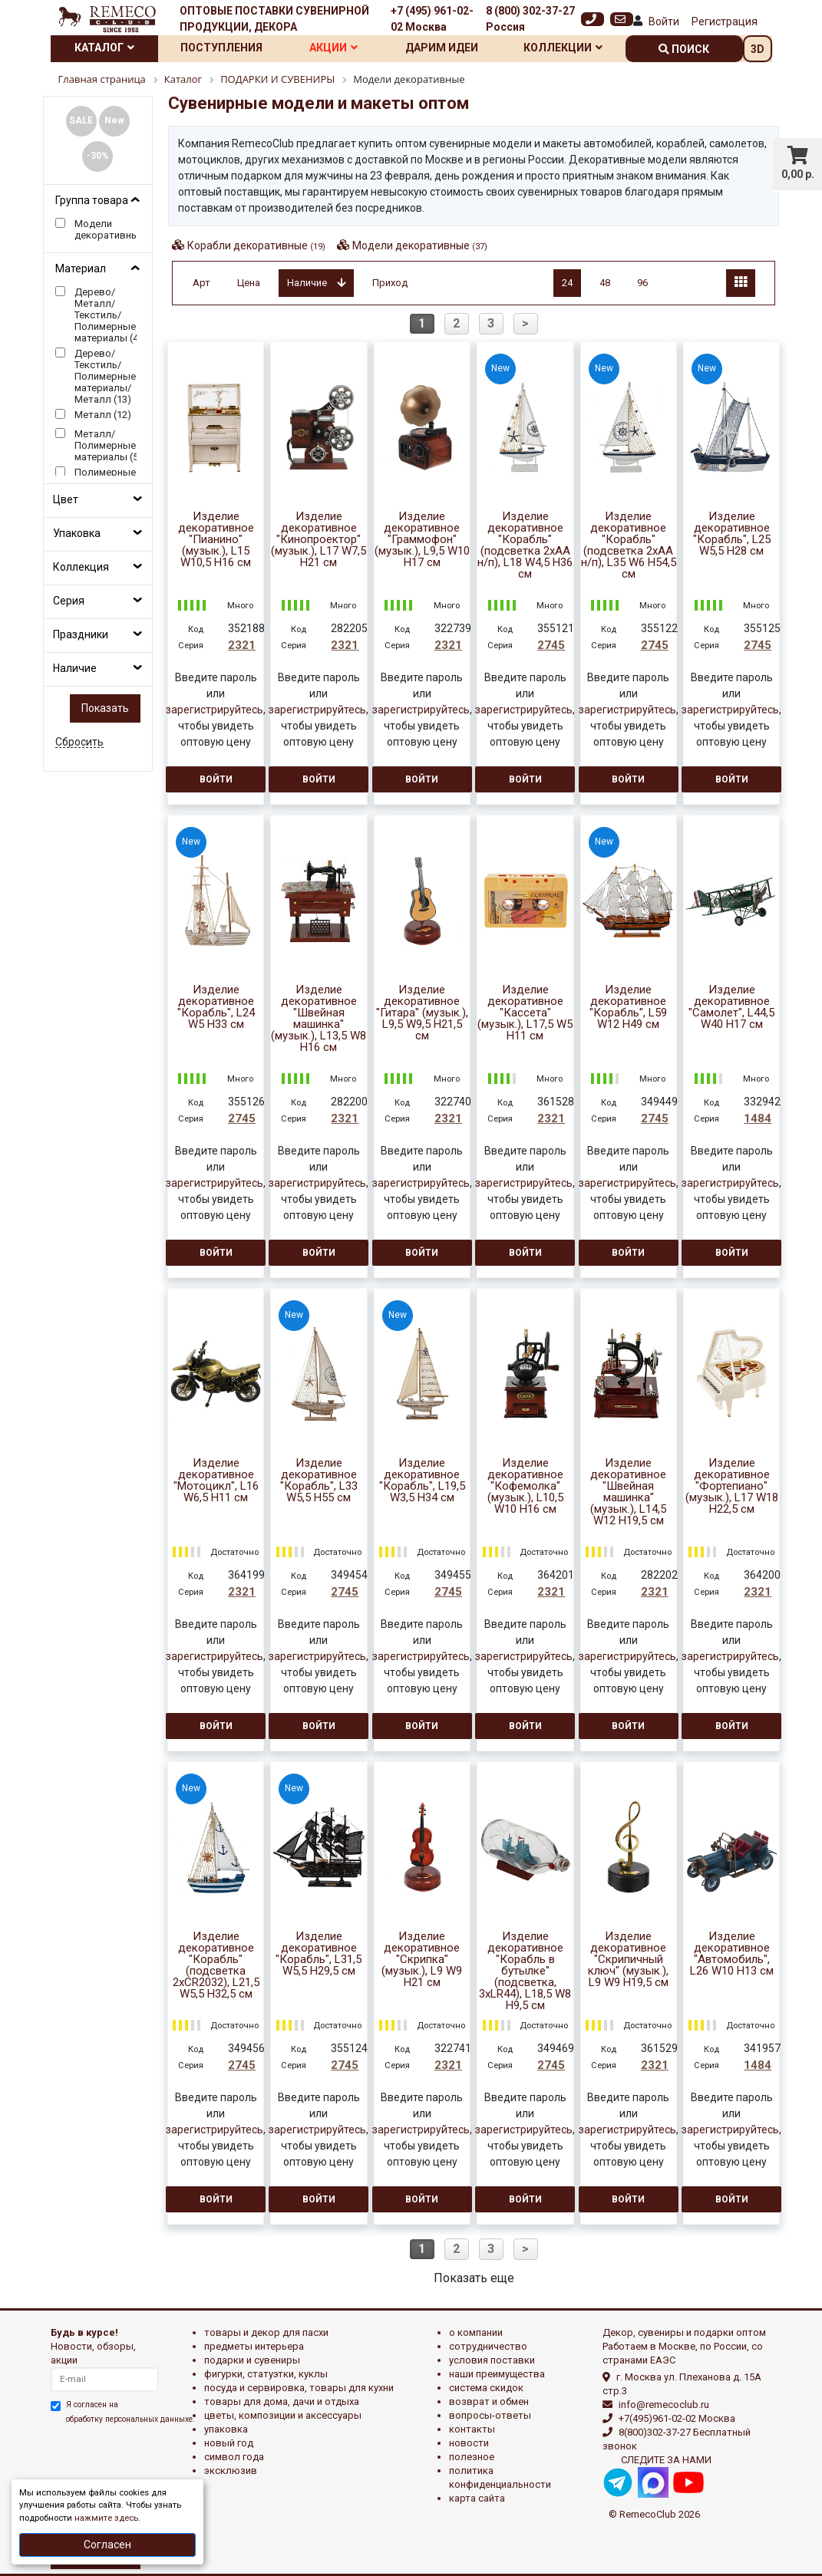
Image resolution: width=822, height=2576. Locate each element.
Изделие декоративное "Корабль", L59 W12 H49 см (628, 1007)
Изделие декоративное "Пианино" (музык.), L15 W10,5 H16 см (216, 539)
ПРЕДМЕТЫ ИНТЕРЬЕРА (254, 2346)
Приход (390, 282)
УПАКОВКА (226, 2429)
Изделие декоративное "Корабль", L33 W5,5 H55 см (319, 1481)
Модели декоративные (419, 245)
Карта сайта (477, 2498)
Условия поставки (492, 2360)
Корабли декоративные (256, 245)
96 (642, 282)
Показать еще (474, 2278)
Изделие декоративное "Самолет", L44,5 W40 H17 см (731, 1007)
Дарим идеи (441, 47)
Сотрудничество (488, 2346)
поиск (684, 49)
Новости (469, 2443)
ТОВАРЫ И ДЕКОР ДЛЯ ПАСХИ (266, 2332)
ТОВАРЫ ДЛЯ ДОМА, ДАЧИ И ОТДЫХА (281, 2401)
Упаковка (77, 533)
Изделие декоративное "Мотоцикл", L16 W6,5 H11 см (216, 1481)
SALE (81, 120)
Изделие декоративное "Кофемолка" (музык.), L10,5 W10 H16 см (525, 1486)
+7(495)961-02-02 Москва (677, 2418)
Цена (248, 282)
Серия (68, 601)
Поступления (221, 47)
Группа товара (91, 200)
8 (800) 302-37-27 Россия (530, 19)
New (114, 120)
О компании (476, 2332)
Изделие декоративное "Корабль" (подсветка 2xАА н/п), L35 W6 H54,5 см (628, 545)
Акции (333, 47)
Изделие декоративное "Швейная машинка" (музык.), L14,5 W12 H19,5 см (628, 1492)
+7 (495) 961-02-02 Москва (432, 19)
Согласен (107, 2544)
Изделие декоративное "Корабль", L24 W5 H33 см (216, 1007)
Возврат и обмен (489, 2401)
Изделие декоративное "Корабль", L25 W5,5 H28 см (732, 534)
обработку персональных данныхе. (130, 2419)
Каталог (104, 47)
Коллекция (81, 567)
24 (567, 282)
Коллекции (562, 47)
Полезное (471, 2456)
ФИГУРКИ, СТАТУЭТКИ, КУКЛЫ (266, 2374)
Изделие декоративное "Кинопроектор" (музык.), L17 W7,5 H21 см (318, 539)
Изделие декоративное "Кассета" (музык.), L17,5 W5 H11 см (525, 1013)
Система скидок (486, 2387)
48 (604, 282)
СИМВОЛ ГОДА (234, 2456)
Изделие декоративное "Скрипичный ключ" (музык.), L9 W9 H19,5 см (628, 1959)
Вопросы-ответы (490, 2415)
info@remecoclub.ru (664, 2404)
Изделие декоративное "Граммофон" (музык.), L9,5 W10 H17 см (422, 539)
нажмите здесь (106, 2518)
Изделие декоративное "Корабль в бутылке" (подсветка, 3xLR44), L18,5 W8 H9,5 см (525, 1971)
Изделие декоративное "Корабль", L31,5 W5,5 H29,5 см (318, 1954)
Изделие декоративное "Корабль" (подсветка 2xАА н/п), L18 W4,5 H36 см (525, 545)
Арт (201, 282)
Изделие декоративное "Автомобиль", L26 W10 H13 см (732, 1954)
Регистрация (725, 21)
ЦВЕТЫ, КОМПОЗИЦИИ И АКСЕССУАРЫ (282, 2415)
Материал (80, 268)
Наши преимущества (497, 2374)
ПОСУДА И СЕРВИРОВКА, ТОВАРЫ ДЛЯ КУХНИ (299, 2387)
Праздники (80, 634)
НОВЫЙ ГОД (228, 2443)
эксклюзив (230, 2470)
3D (757, 49)
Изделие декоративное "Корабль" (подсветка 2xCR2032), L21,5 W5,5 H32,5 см (216, 1965)
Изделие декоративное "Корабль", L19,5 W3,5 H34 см (422, 1481)
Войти (664, 21)
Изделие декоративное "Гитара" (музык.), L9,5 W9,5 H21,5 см (422, 1013)
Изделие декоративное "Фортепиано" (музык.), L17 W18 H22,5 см (731, 1486)
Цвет (65, 499)
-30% (98, 155)
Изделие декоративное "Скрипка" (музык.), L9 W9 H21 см (421, 1959)
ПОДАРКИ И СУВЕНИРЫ (252, 2360)
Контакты (472, 2429)
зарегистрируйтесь (214, 709)
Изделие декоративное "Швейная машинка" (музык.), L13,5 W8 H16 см (318, 1018)
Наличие (75, 668)
